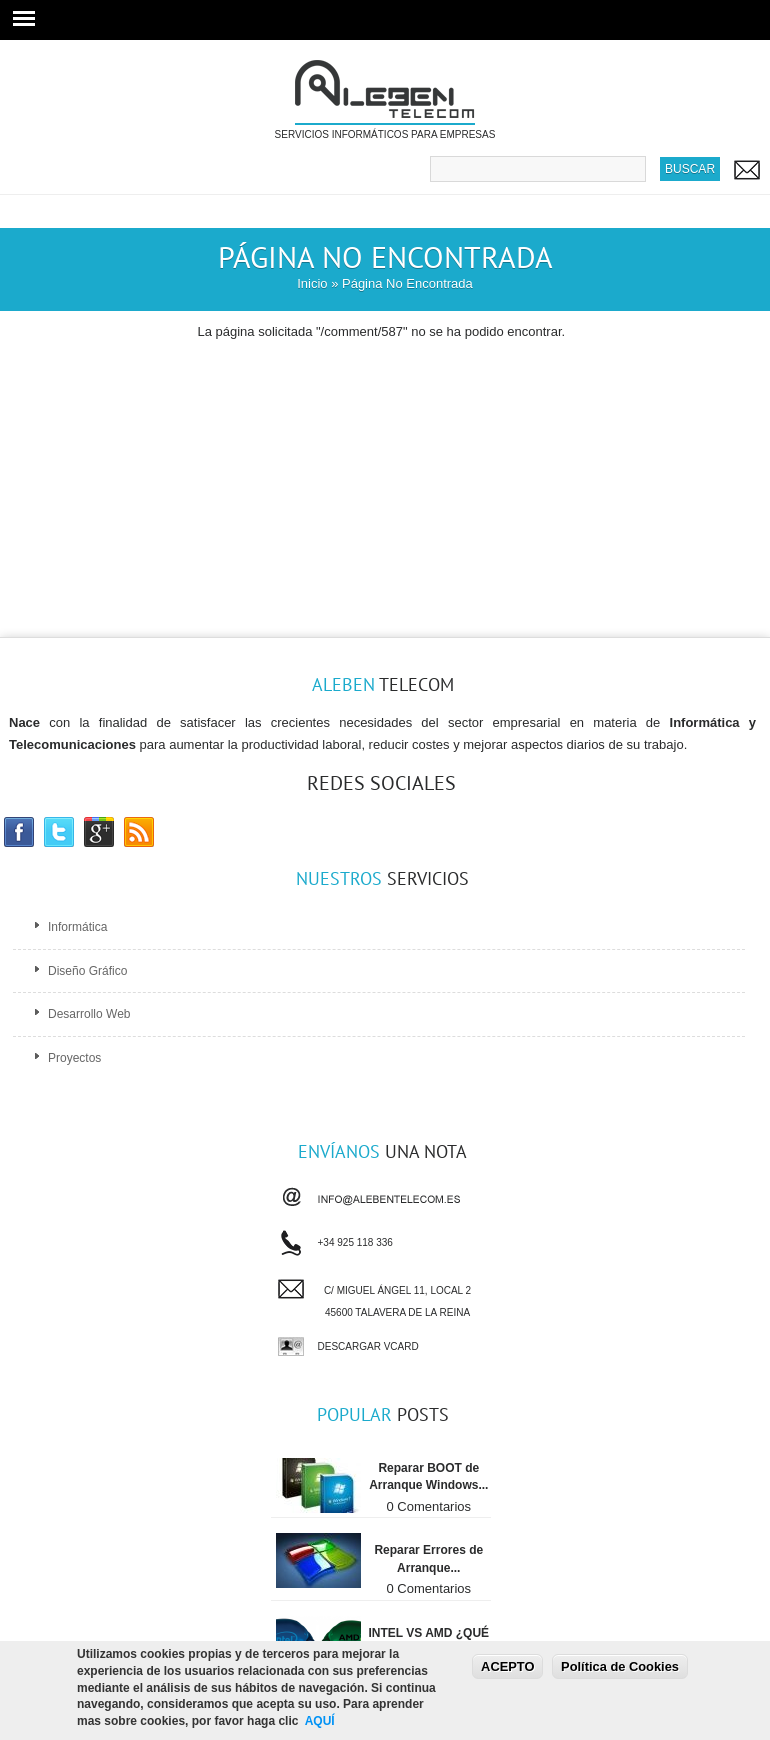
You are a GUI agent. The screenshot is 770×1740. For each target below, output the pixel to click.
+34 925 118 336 (355, 1240)
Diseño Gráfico (87, 971)
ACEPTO (507, 1666)
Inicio (312, 283)
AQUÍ (320, 1722)
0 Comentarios (429, 1506)
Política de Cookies (620, 1666)
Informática (77, 927)
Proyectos (74, 1058)
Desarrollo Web (89, 1014)
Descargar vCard (368, 1346)
